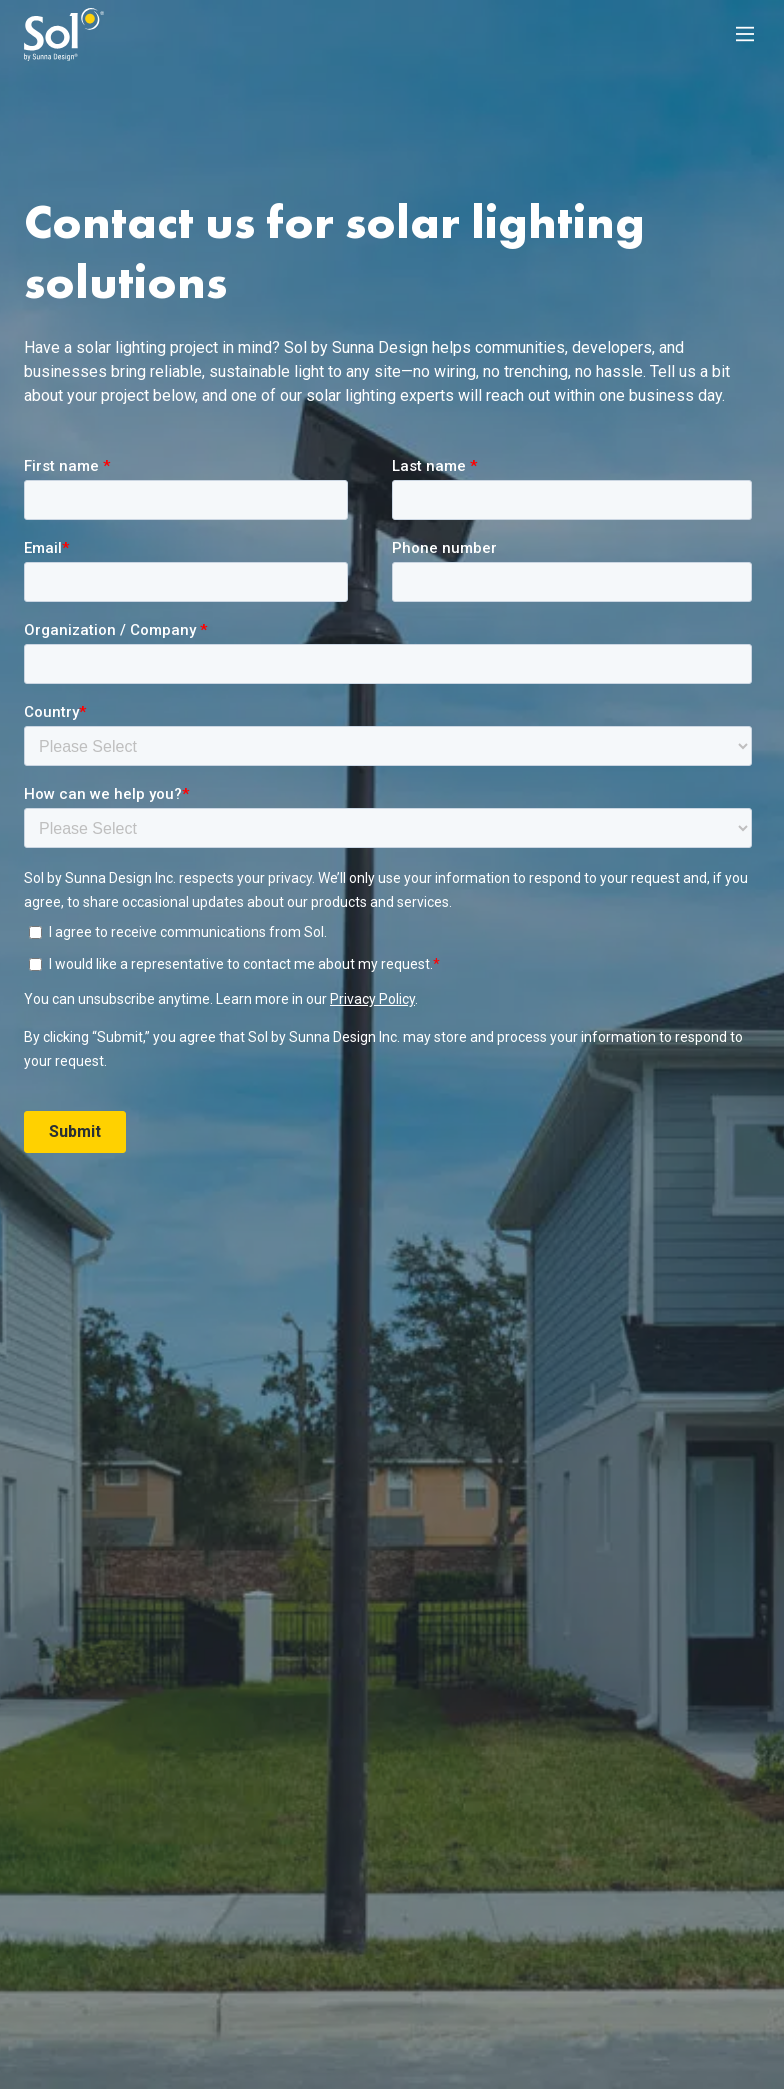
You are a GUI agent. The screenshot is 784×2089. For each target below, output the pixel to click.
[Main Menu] (745, 34)
